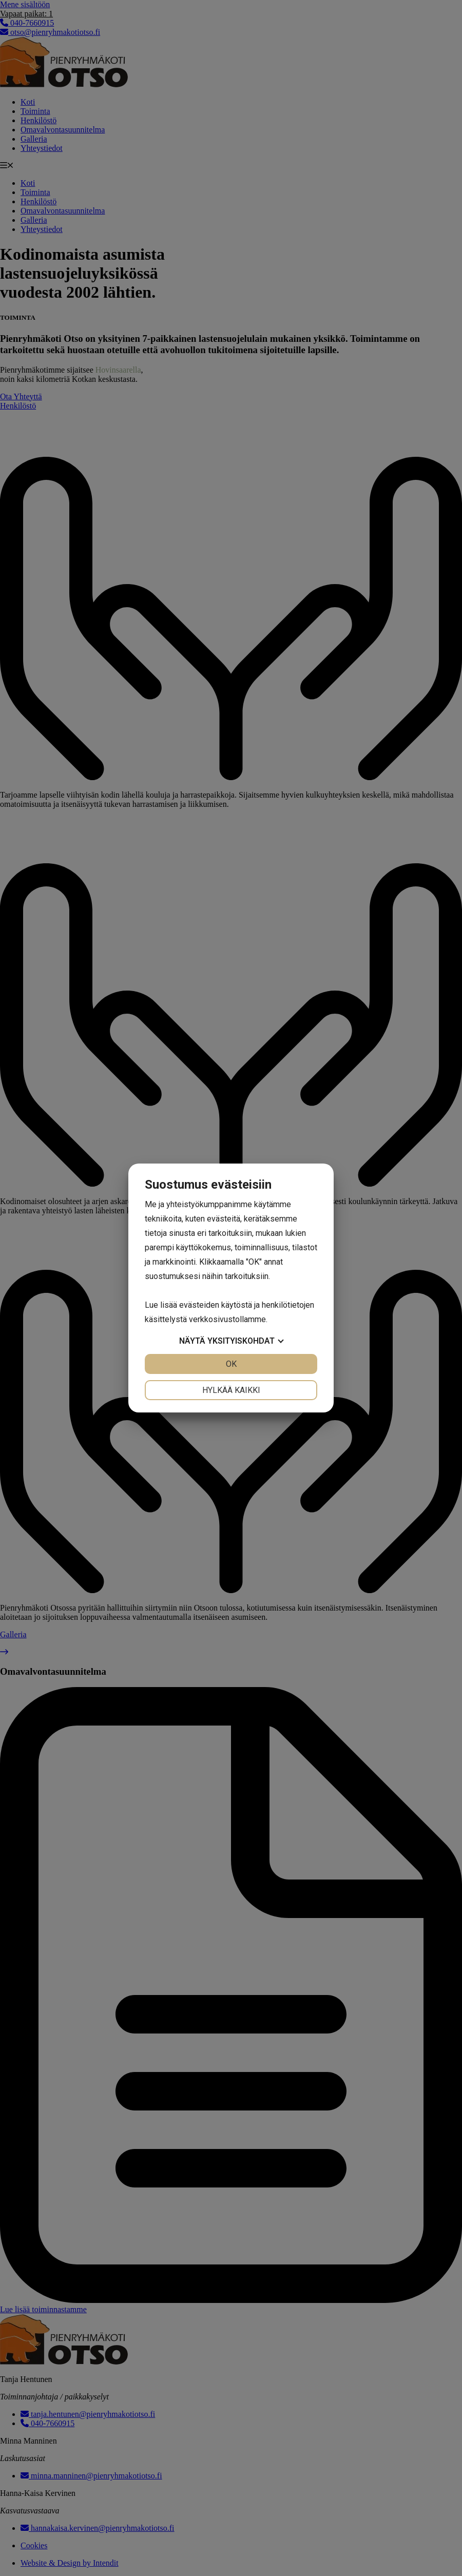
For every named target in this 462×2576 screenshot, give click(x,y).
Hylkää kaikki (231, 1390)
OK (231, 1364)
